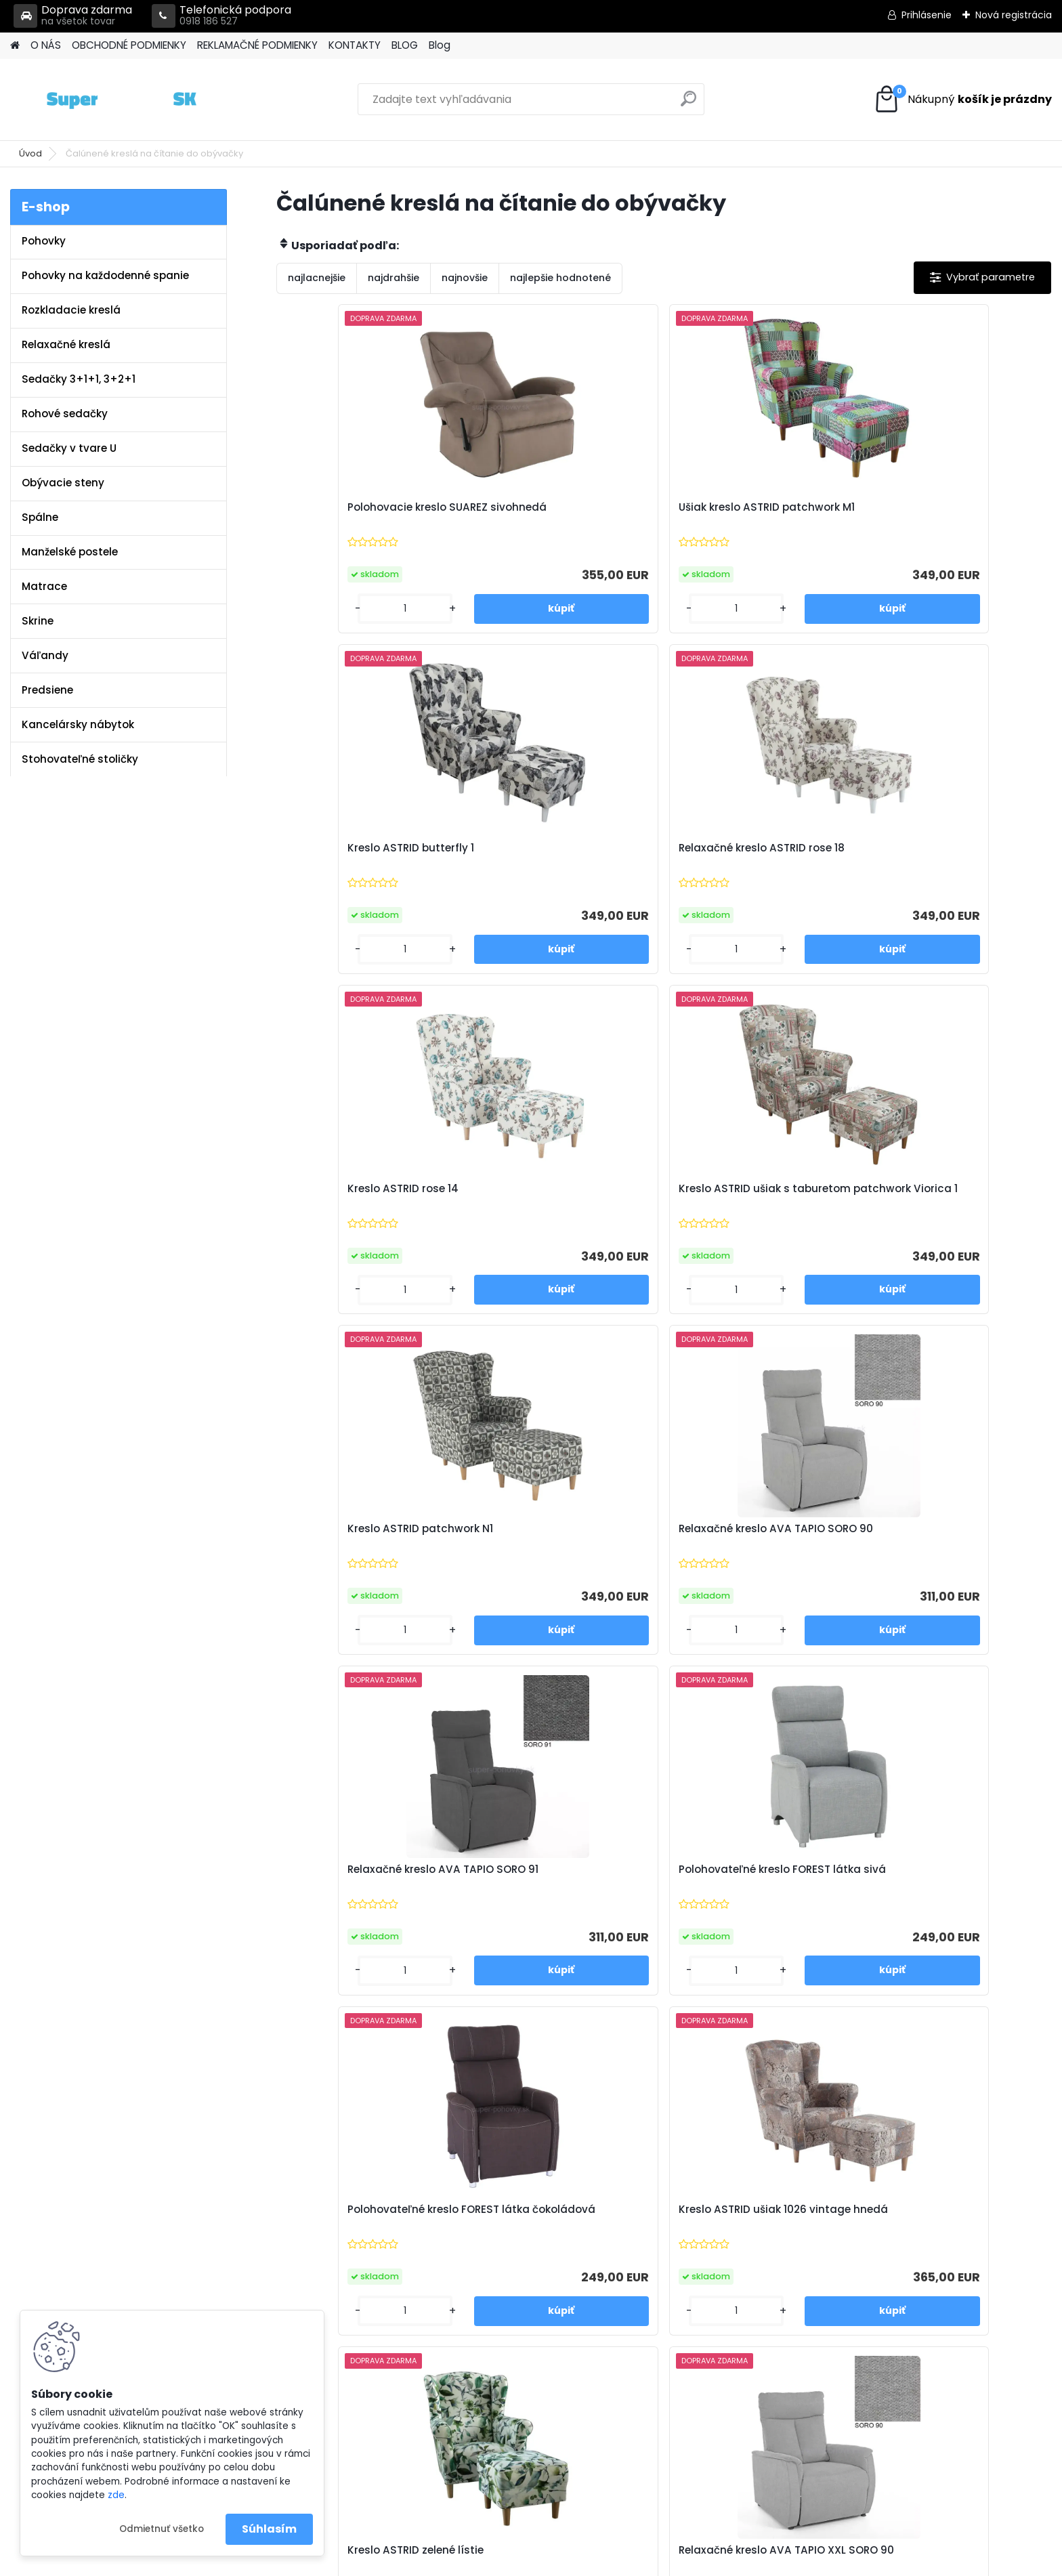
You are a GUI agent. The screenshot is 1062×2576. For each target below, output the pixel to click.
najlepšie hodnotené (560, 277)
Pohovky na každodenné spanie (105, 275)
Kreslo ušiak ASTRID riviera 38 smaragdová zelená (367, 1887)
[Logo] (103, 99)
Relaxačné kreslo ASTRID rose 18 (948, 514)
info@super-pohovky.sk (621, 2234)
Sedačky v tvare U (69, 448)
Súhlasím (269, 2529)
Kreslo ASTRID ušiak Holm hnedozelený (938, 1547)
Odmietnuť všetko (161, 2528)
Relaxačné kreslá (66, 344)
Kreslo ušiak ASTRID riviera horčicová (748, 1887)
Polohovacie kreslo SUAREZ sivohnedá (361, 514)
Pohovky (44, 241)
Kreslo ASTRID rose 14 (346, 852)
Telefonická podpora (221, 16)
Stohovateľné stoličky (80, 759)
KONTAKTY (354, 45)
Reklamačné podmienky (362, 2251)
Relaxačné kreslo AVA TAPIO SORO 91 (364, 1207)
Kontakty (325, 2269)
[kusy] (321, 608)
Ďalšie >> (700, 2049)
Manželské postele (70, 552)
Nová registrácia (1013, 15)
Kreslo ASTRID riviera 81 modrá (564, 1881)
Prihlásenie (926, 15)
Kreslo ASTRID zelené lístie (359, 1540)
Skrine (38, 621)
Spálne (40, 517)
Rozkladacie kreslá (71, 310)
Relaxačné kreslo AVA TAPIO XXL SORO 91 (752, 1547)
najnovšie (465, 277)
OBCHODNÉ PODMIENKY (129, 45)
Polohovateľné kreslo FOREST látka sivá (560, 1207)
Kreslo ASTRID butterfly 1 (742, 507)
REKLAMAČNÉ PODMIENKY (257, 45)
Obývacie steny (63, 483)
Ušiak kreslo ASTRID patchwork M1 (564, 514)
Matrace (44, 586)
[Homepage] (15, 46)
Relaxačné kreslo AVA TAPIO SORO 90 (945, 858)
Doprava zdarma (73, 16)
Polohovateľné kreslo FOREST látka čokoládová (754, 1207)
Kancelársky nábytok (78, 724)
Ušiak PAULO (904, 1881)
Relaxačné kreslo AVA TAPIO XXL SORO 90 (557, 1547)
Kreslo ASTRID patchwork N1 (751, 852)
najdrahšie (393, 277)
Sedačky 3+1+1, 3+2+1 (78, 379)
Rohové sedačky (65, 413)
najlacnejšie (316, 277)
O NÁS (45, 45)
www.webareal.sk (585, 2562)
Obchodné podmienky (358, 2234)
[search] (688, 104)
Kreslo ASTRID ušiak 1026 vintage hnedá (936, 1207)
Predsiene (47, 690)
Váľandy (45, 655)
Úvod (30, 153)
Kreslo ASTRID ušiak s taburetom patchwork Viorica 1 (563, 861)
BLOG (404, 45)
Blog (439, 45)
